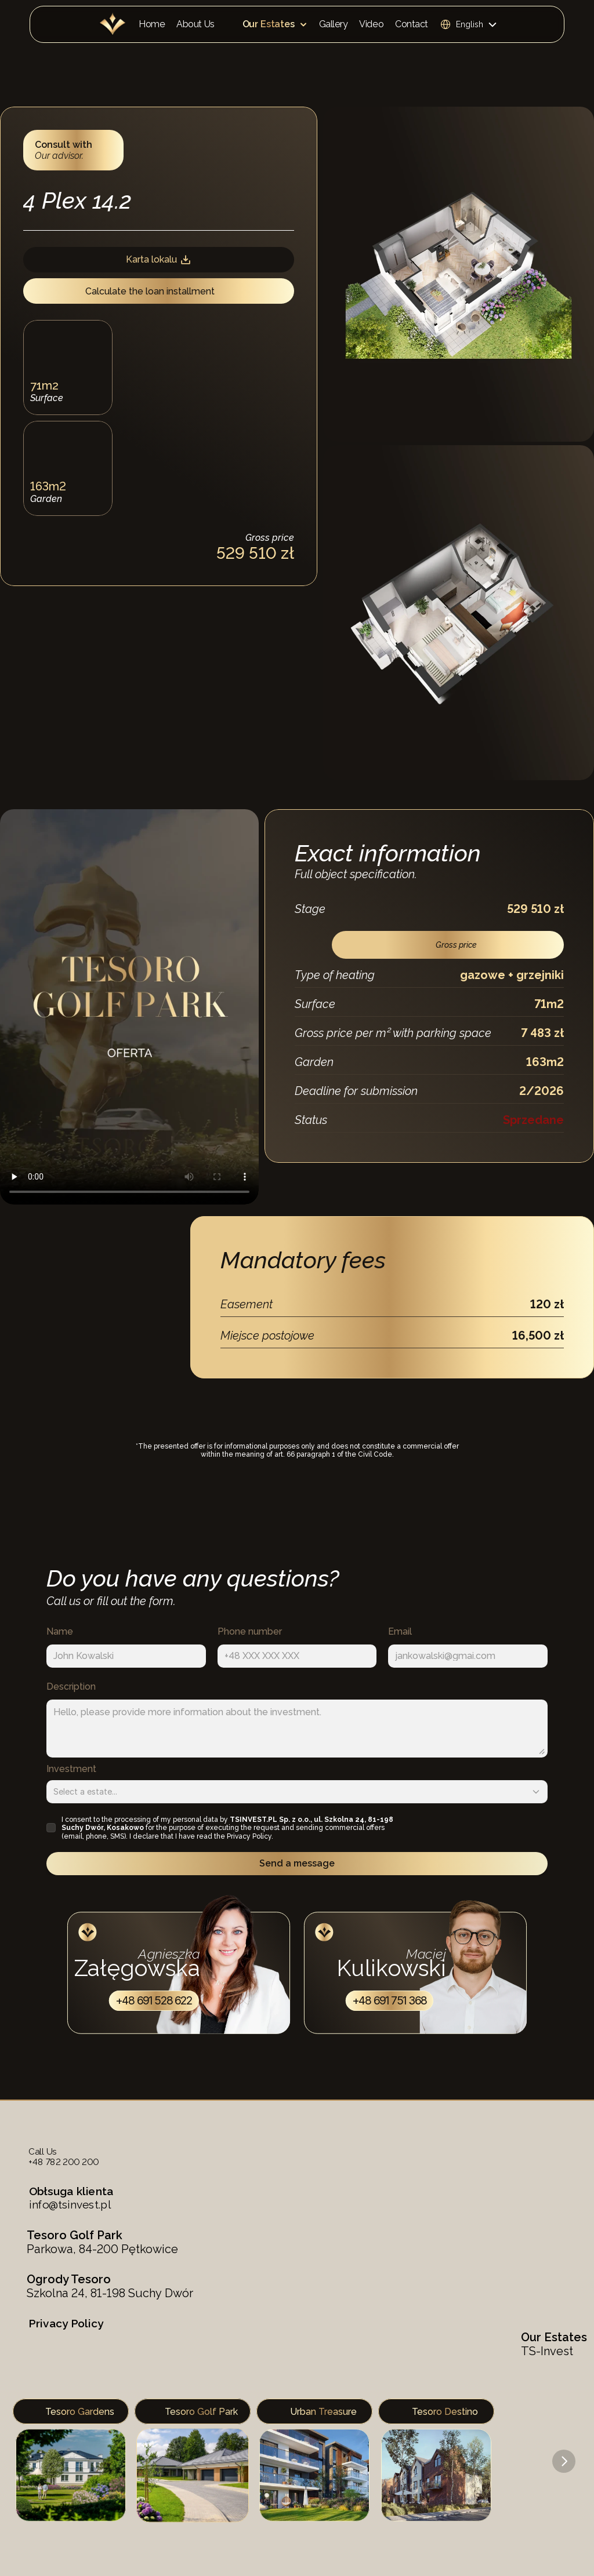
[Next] (563, 2461)
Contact (411, 24)
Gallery (333, 24)
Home (152, 24)
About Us (195, 24)
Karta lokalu (158, 259)
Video (371, 24)
